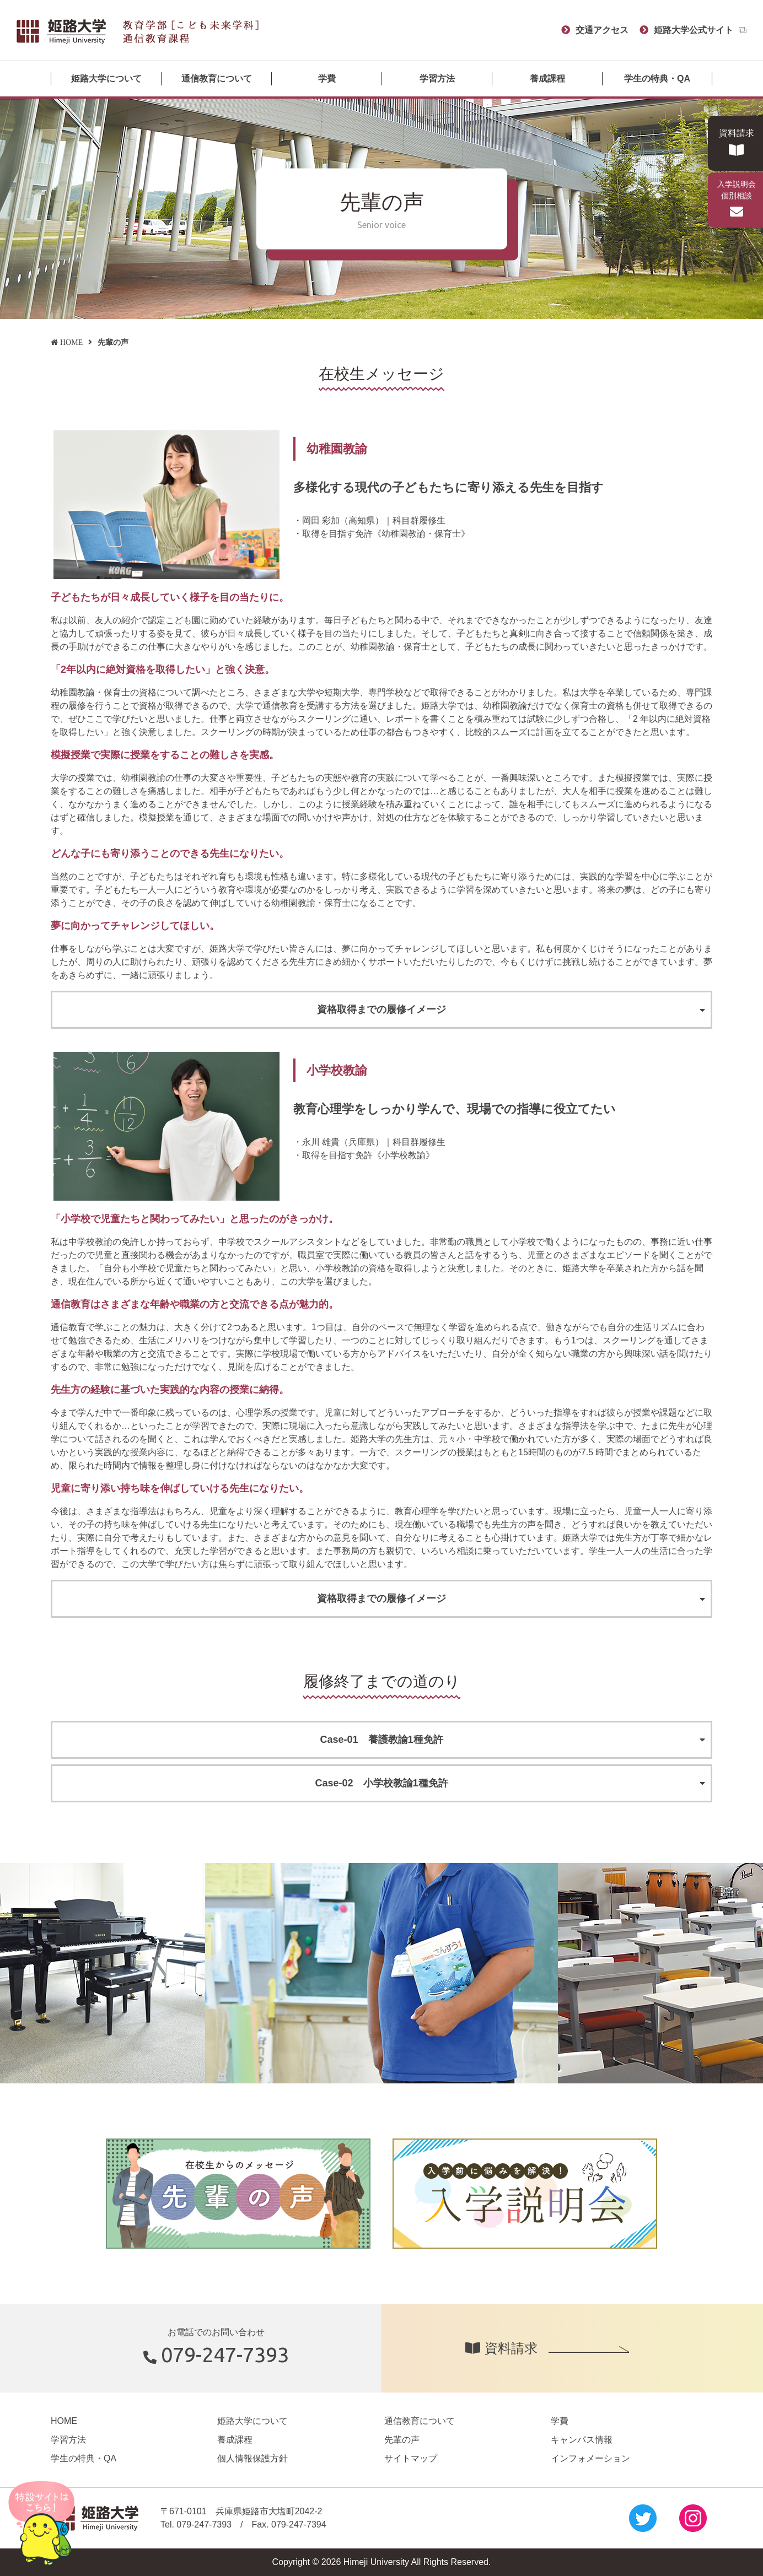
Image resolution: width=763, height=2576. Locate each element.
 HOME (67, 342)
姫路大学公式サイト (693, 30)
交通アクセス (602, 30)
